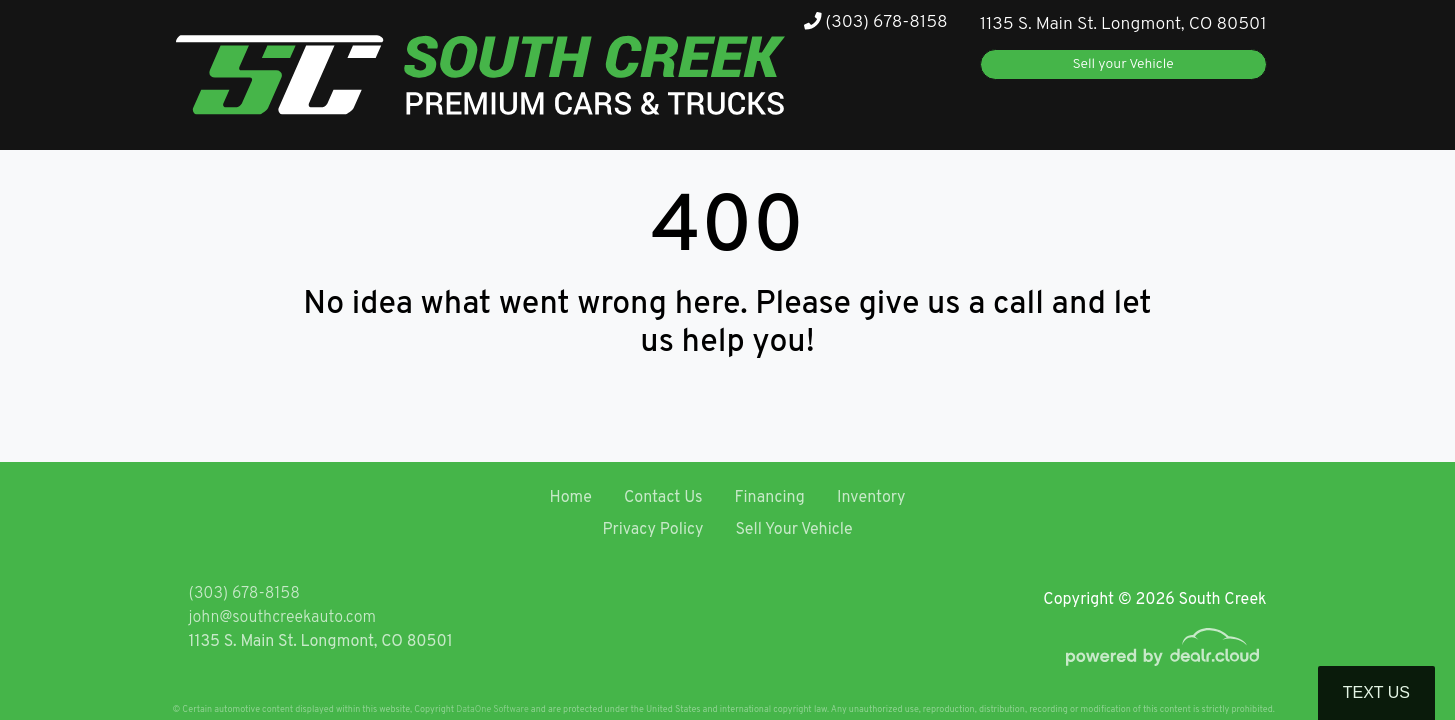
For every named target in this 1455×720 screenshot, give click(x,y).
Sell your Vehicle (1123, 64)
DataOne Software (492, 709)
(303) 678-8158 (876, 22)
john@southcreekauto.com (282, 618)
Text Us (1376, 692)
